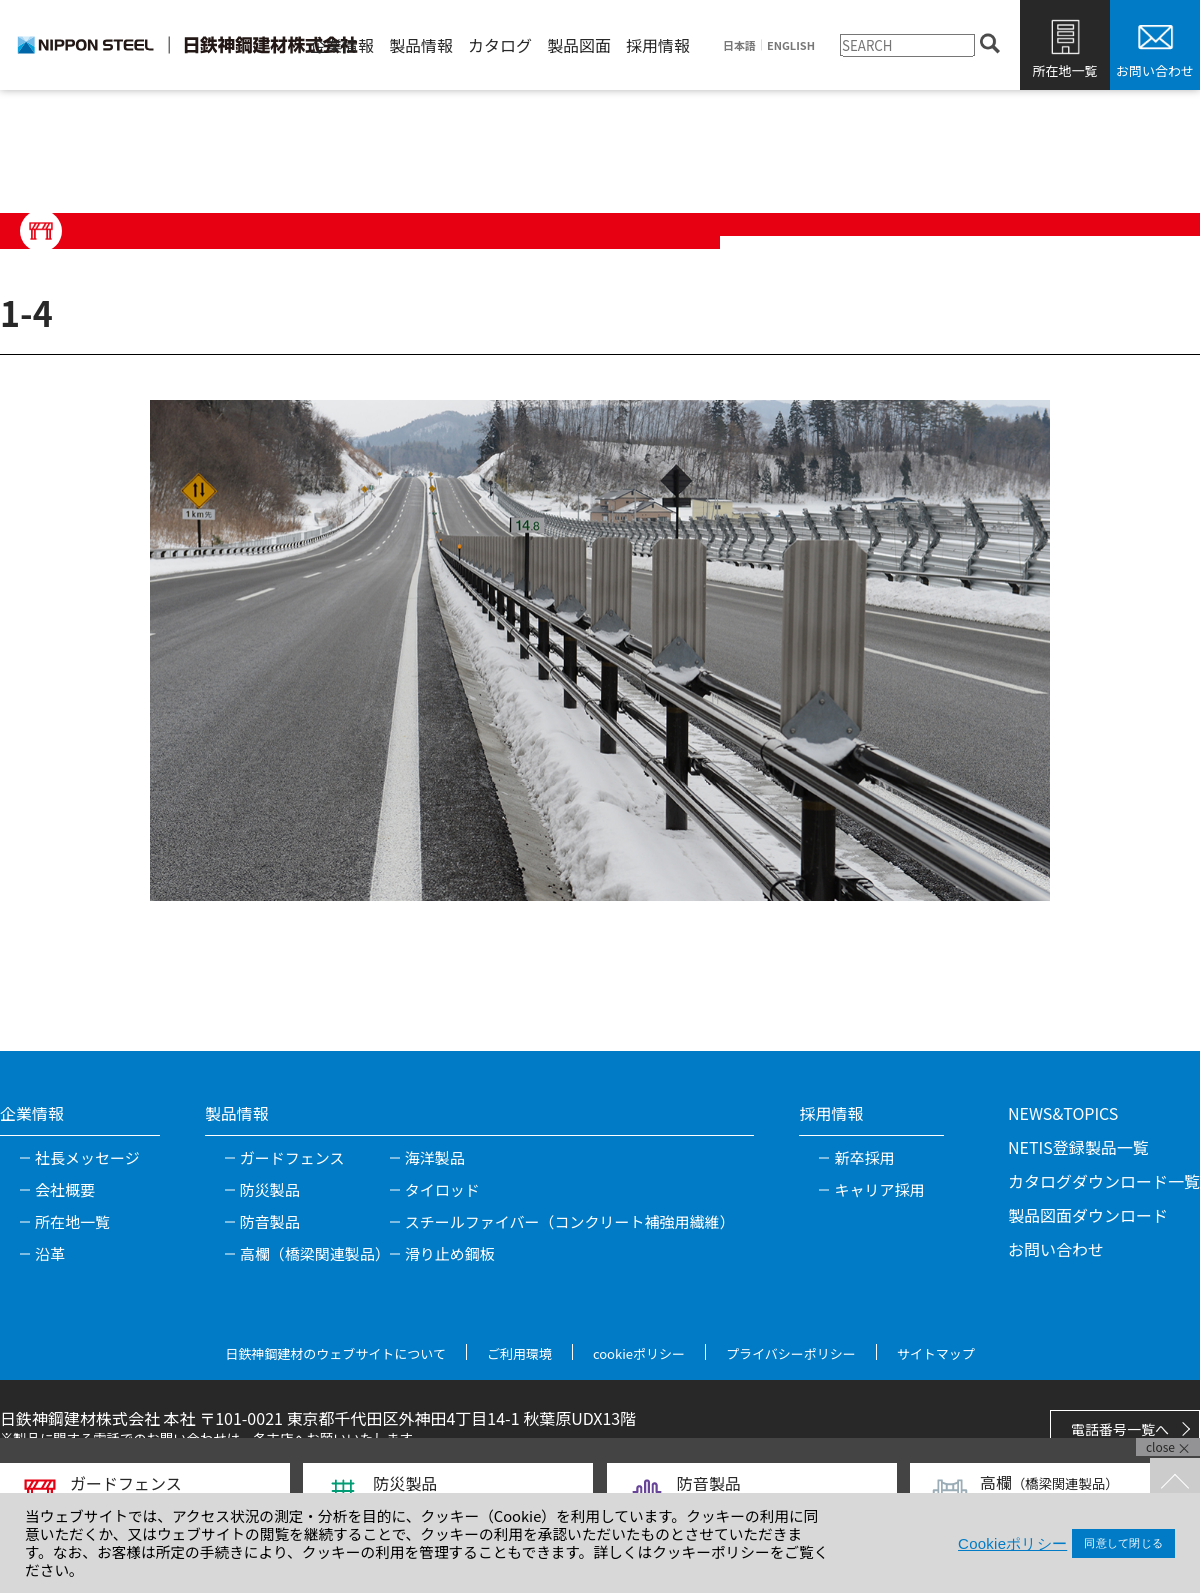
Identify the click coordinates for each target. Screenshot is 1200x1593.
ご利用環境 (519, 1353)
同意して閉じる (1123, 1543)
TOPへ (1175, 1483)
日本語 (739, 45)
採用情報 (658, 45)
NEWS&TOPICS (1063, 1113)
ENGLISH (791, 45)
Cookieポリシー (1012, 1543)
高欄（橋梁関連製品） (315, 1253)
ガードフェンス (292, 1157)
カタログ (500, 45)
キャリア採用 (879, 1189)
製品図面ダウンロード (1088, 1215)
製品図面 (579, 45)
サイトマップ (936, 1353)
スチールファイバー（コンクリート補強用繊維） (570, 1221)
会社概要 (65, 1189)
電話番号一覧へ (1120, 1429)
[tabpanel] (600, 650)
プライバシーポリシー (791, 1353)
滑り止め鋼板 (450, 1253)
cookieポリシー (639, 1353)
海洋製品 (435, 1157)
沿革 (50, 1253)
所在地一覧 (1064, 70)
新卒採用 (864, 1157)
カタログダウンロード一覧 (1104, 1181)
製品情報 (421, 45)
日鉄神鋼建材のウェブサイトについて (335, 1353)
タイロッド (442, 1189)
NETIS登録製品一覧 (1078, 1147)
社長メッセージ (87, 1157)
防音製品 (270, 1221)
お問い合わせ (1155, 70)
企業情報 (342, 45)
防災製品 (270, 1189)
